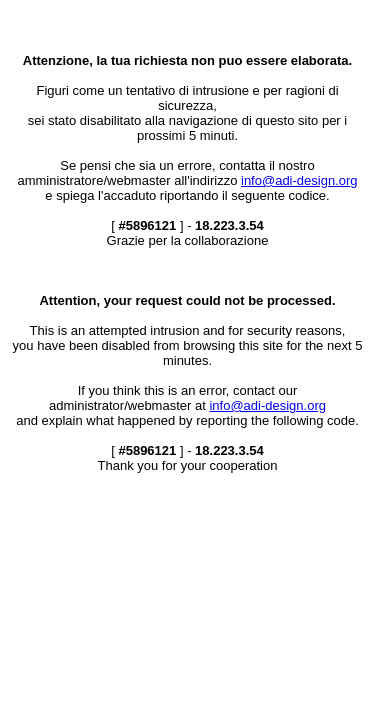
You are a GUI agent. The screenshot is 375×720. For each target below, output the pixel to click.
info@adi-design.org (299, 180)
